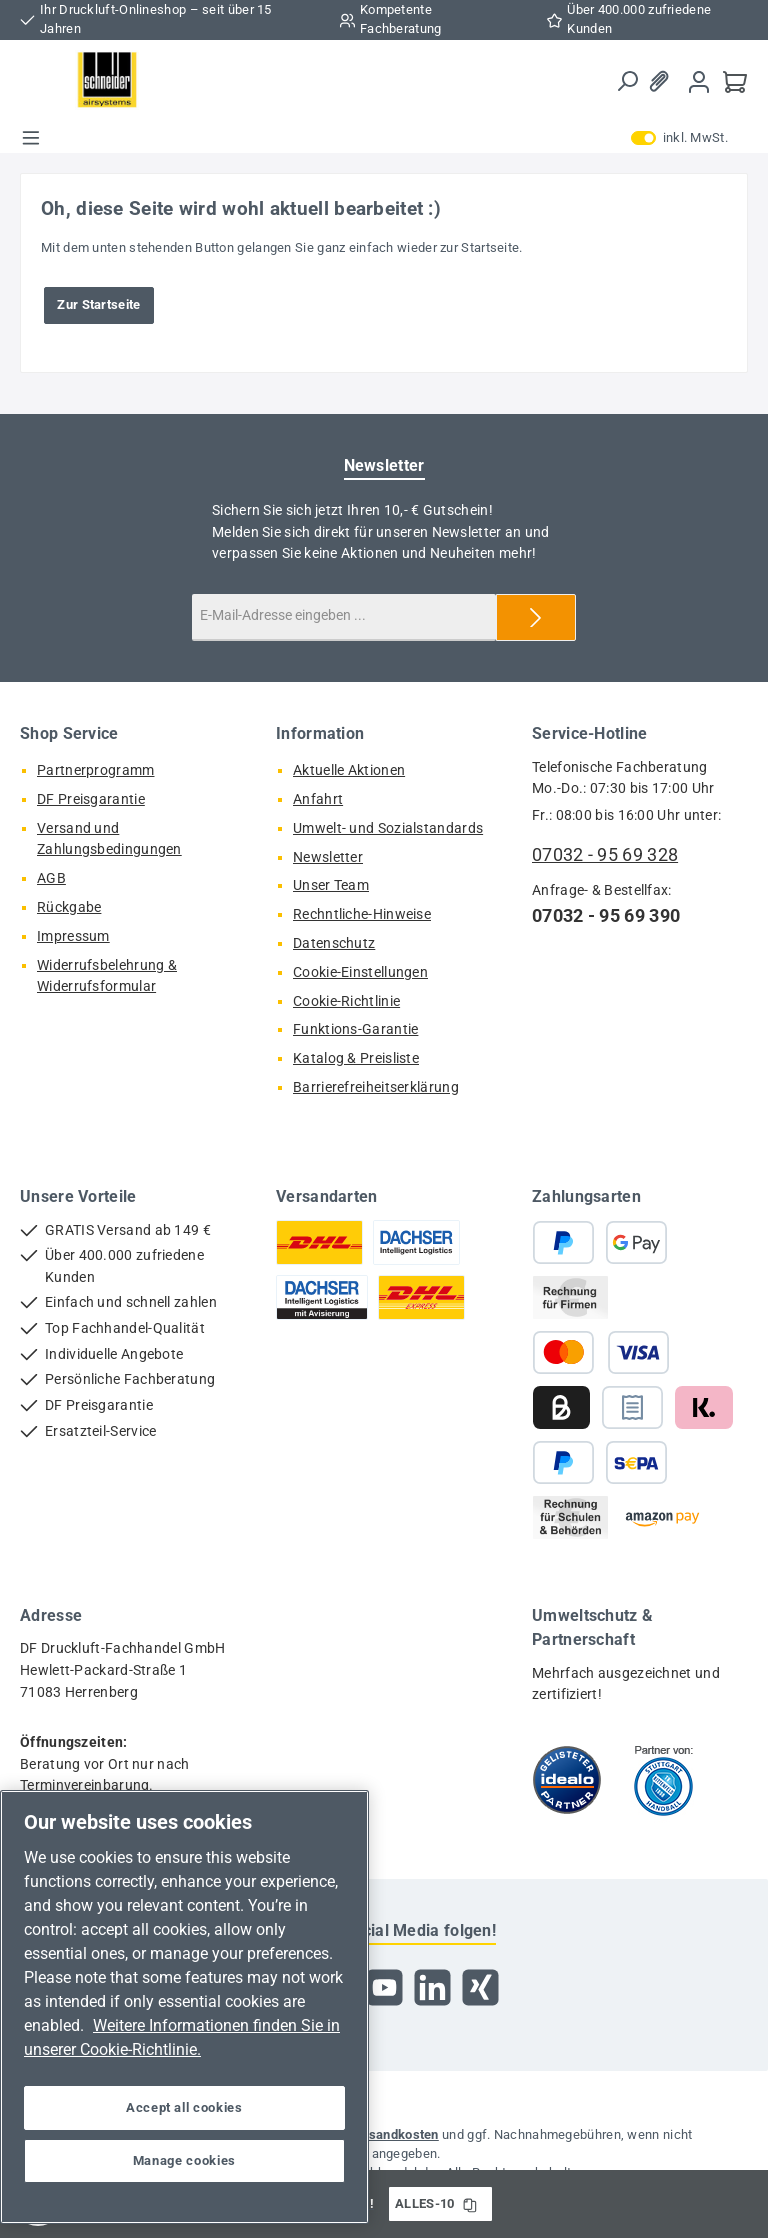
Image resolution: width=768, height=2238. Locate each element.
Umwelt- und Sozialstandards (388, 828)
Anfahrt (318, 799)
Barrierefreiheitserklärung (376, 1087)
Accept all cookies (184, 2107)
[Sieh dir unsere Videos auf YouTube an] (384, 1987)
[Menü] (31, 138)
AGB (51, 878)
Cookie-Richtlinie (346, 1001)
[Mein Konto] (699, 81)
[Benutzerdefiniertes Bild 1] (567, 1780)
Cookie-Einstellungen (360, 972)
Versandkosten (393, 2134)
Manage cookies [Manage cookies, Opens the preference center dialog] (184, 2160)
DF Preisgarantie (91, 799)
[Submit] (536, 617)
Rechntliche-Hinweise (362, 914)
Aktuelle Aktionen (349, 770)
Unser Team (331, 885)
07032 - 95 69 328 (605, 854)
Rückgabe (69, 907)
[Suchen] (627, 82)
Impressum (73, 936)
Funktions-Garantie (355, 1029)
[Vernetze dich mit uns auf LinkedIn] (432, 1987)
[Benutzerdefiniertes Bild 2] (663, 1780)
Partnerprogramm (96, 770)
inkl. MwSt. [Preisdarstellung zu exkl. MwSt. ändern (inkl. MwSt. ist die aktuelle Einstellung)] (679, 138)
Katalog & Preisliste (356, 1058)
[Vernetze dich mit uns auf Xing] (480, 1987)
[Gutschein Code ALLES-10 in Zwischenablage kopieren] (470, 2204)
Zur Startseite (98, 304)
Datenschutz (334, 943)
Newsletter (328, 857)
